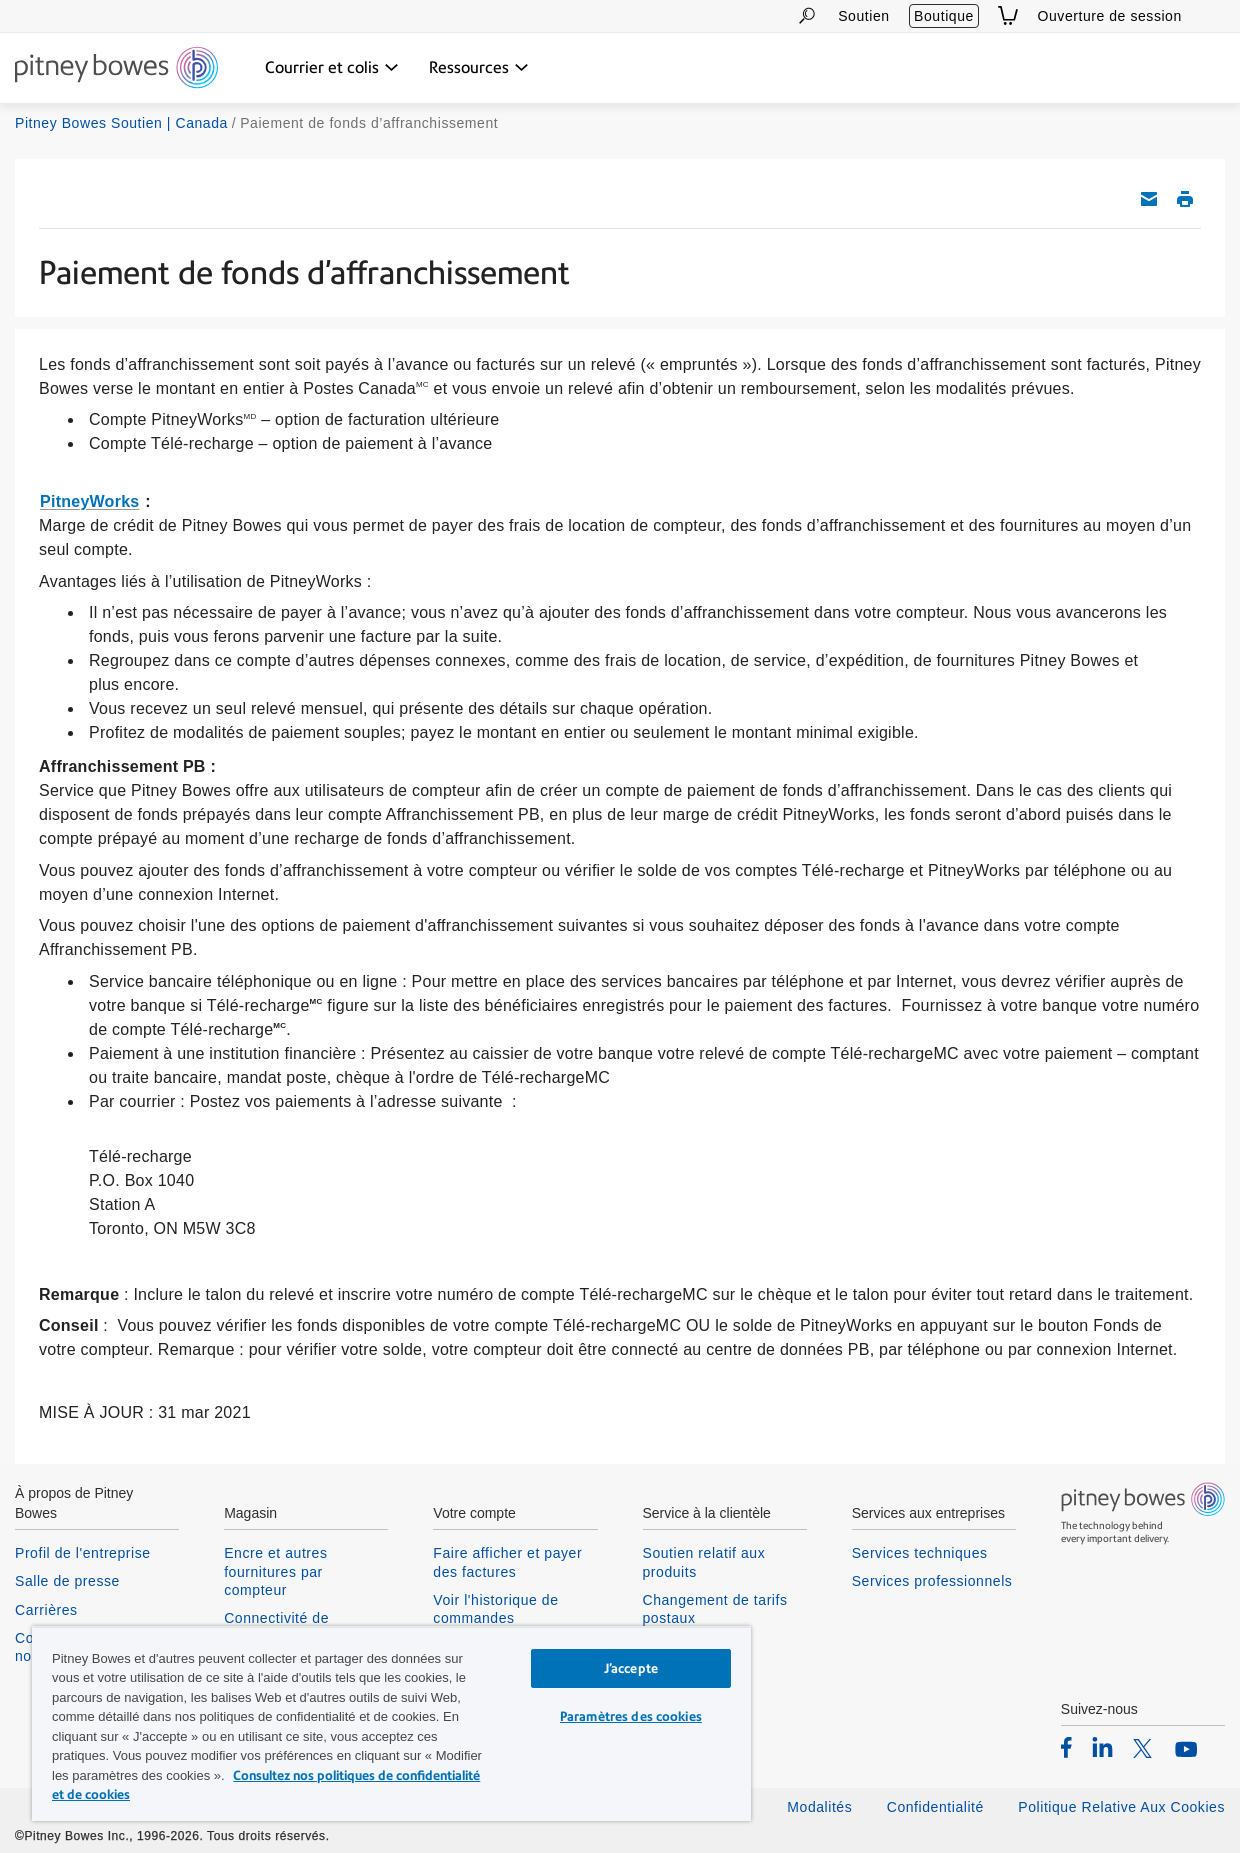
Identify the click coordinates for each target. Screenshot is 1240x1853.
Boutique (944, 16)
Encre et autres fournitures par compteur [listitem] (275, 1571)
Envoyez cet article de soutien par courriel (1149, 199)
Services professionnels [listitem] (932, 1581)
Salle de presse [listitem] (67, 1581)
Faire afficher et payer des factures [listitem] (507, 1562)
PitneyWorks (89, 501)
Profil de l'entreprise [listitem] (83, 1553)
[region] (391, 1723)
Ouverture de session (1110, 16)
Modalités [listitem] (819, 1807)
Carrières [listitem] (46, 1610)
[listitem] (1066, 1747)
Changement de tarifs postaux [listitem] (715, 1609)
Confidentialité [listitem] (938, 1807)
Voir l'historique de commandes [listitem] (495, 1609)
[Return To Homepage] (116, 69)
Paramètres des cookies (631, 1716)
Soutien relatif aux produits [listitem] (704, 1562)
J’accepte (631, 1668)
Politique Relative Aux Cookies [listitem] (1121, 1807)
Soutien (863, 16)
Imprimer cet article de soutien (1185, 199)
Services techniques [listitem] (920, 1553)
